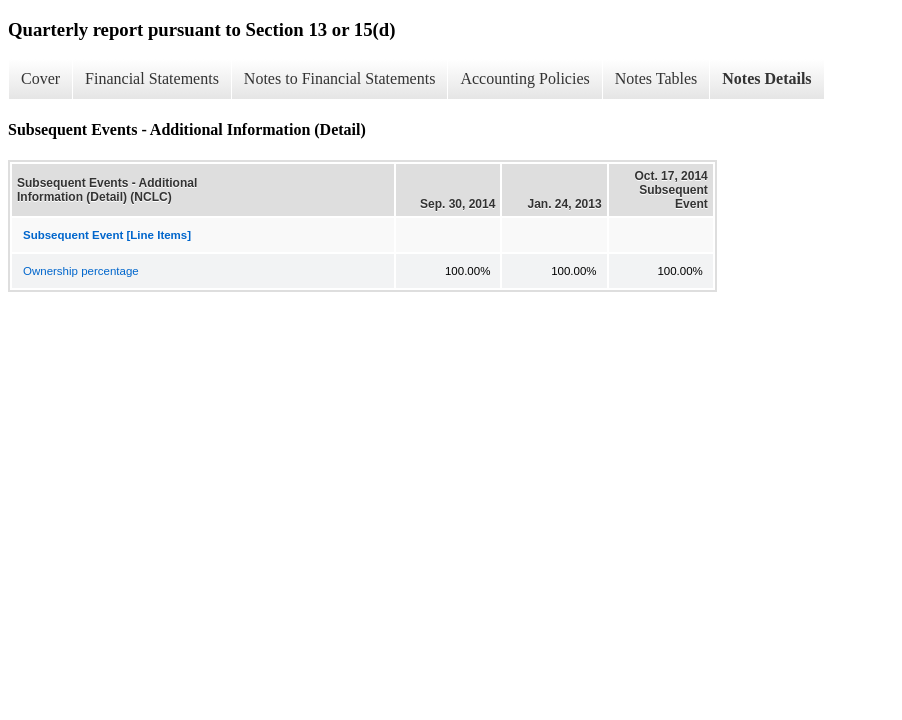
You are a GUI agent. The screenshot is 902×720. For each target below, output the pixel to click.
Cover (40, 78)
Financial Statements (152, 78)
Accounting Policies (524, 78)
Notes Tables (656, 78)
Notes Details (766, 78)
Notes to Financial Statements (340, 78)
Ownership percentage (81, 271)
